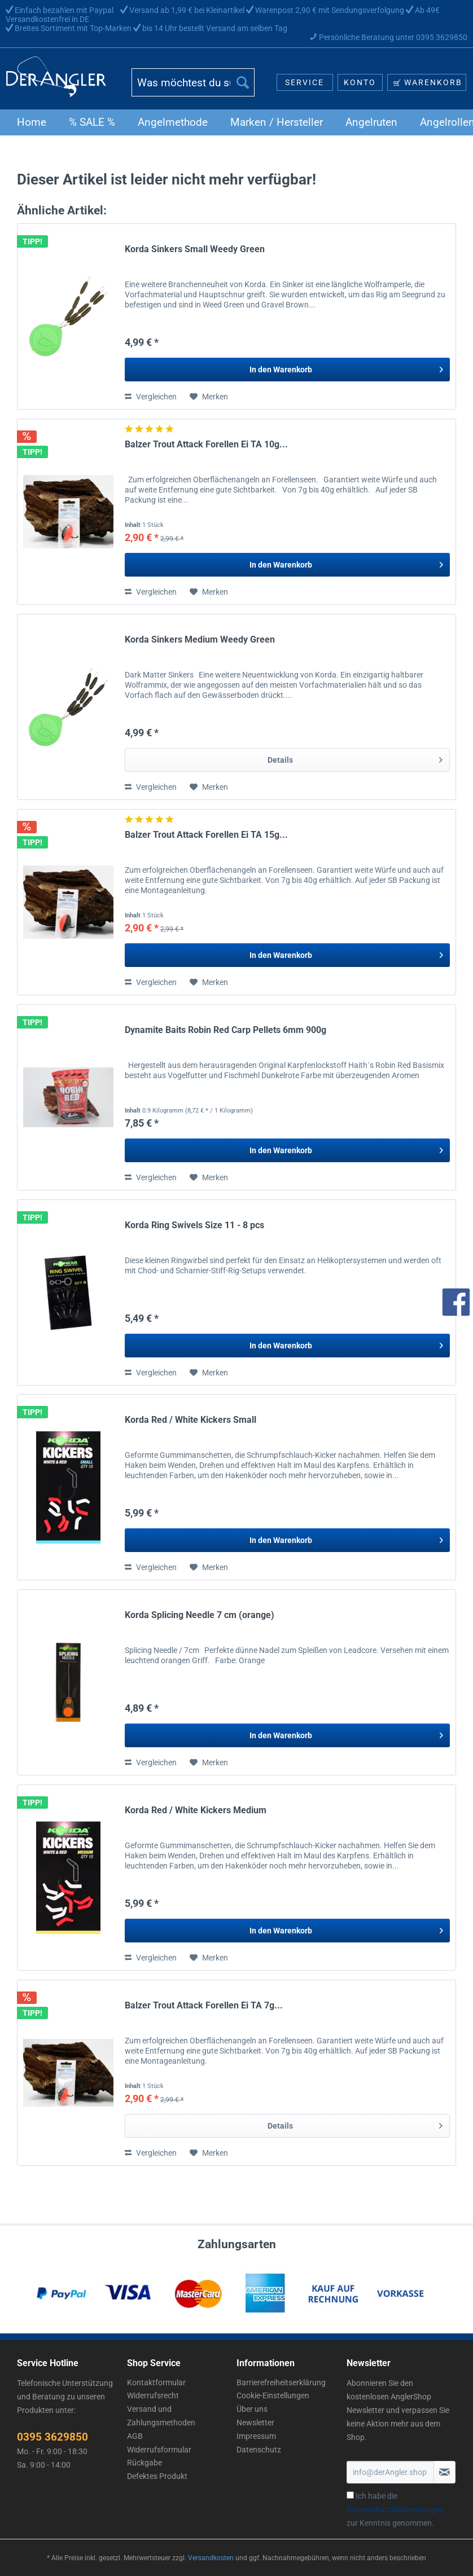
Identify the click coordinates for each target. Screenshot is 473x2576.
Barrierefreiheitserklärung (281, 2382)
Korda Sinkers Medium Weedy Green (200, 639)
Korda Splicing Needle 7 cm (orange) (199, 1615)
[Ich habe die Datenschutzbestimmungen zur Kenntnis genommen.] (350, 2495)
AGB (135, 2436)
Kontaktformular (156, 2382)
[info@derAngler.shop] (391, 2472)
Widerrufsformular (159, 2449)
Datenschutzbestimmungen (395, 2509)
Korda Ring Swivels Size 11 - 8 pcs (194, 1225)
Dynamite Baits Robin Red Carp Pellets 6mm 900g (225, 1030)
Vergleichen (151, 396)
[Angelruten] (371, 122)
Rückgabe (144, 2462)
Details (355, 757)
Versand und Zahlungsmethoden (161, 2415)
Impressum (256, 2436)
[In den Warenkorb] (287, 369)
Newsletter (255, 2422)
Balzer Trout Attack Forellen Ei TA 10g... (206, 444)
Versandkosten (211, 2558)
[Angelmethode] (172, 122)
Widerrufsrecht (153, 2395)
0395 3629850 (52, 2436)
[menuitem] (193, 86)
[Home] (32, 122)
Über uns (252, 2409)
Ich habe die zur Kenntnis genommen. (395, 2509)
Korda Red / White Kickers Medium (195, 1810)
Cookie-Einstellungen (272, 2395)
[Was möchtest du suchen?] (193, 82)
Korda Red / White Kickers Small (190, 1419)
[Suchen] (243, 82)
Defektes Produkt (157, 2476)
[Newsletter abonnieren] (444, 2472)
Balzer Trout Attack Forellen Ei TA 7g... (204, 2005)
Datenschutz (258, 2449)
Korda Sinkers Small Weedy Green (195, 249)
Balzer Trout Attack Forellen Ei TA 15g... (206, 834)
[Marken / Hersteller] (276, 122)
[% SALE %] (92, 122)
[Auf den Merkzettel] (209, 396)
